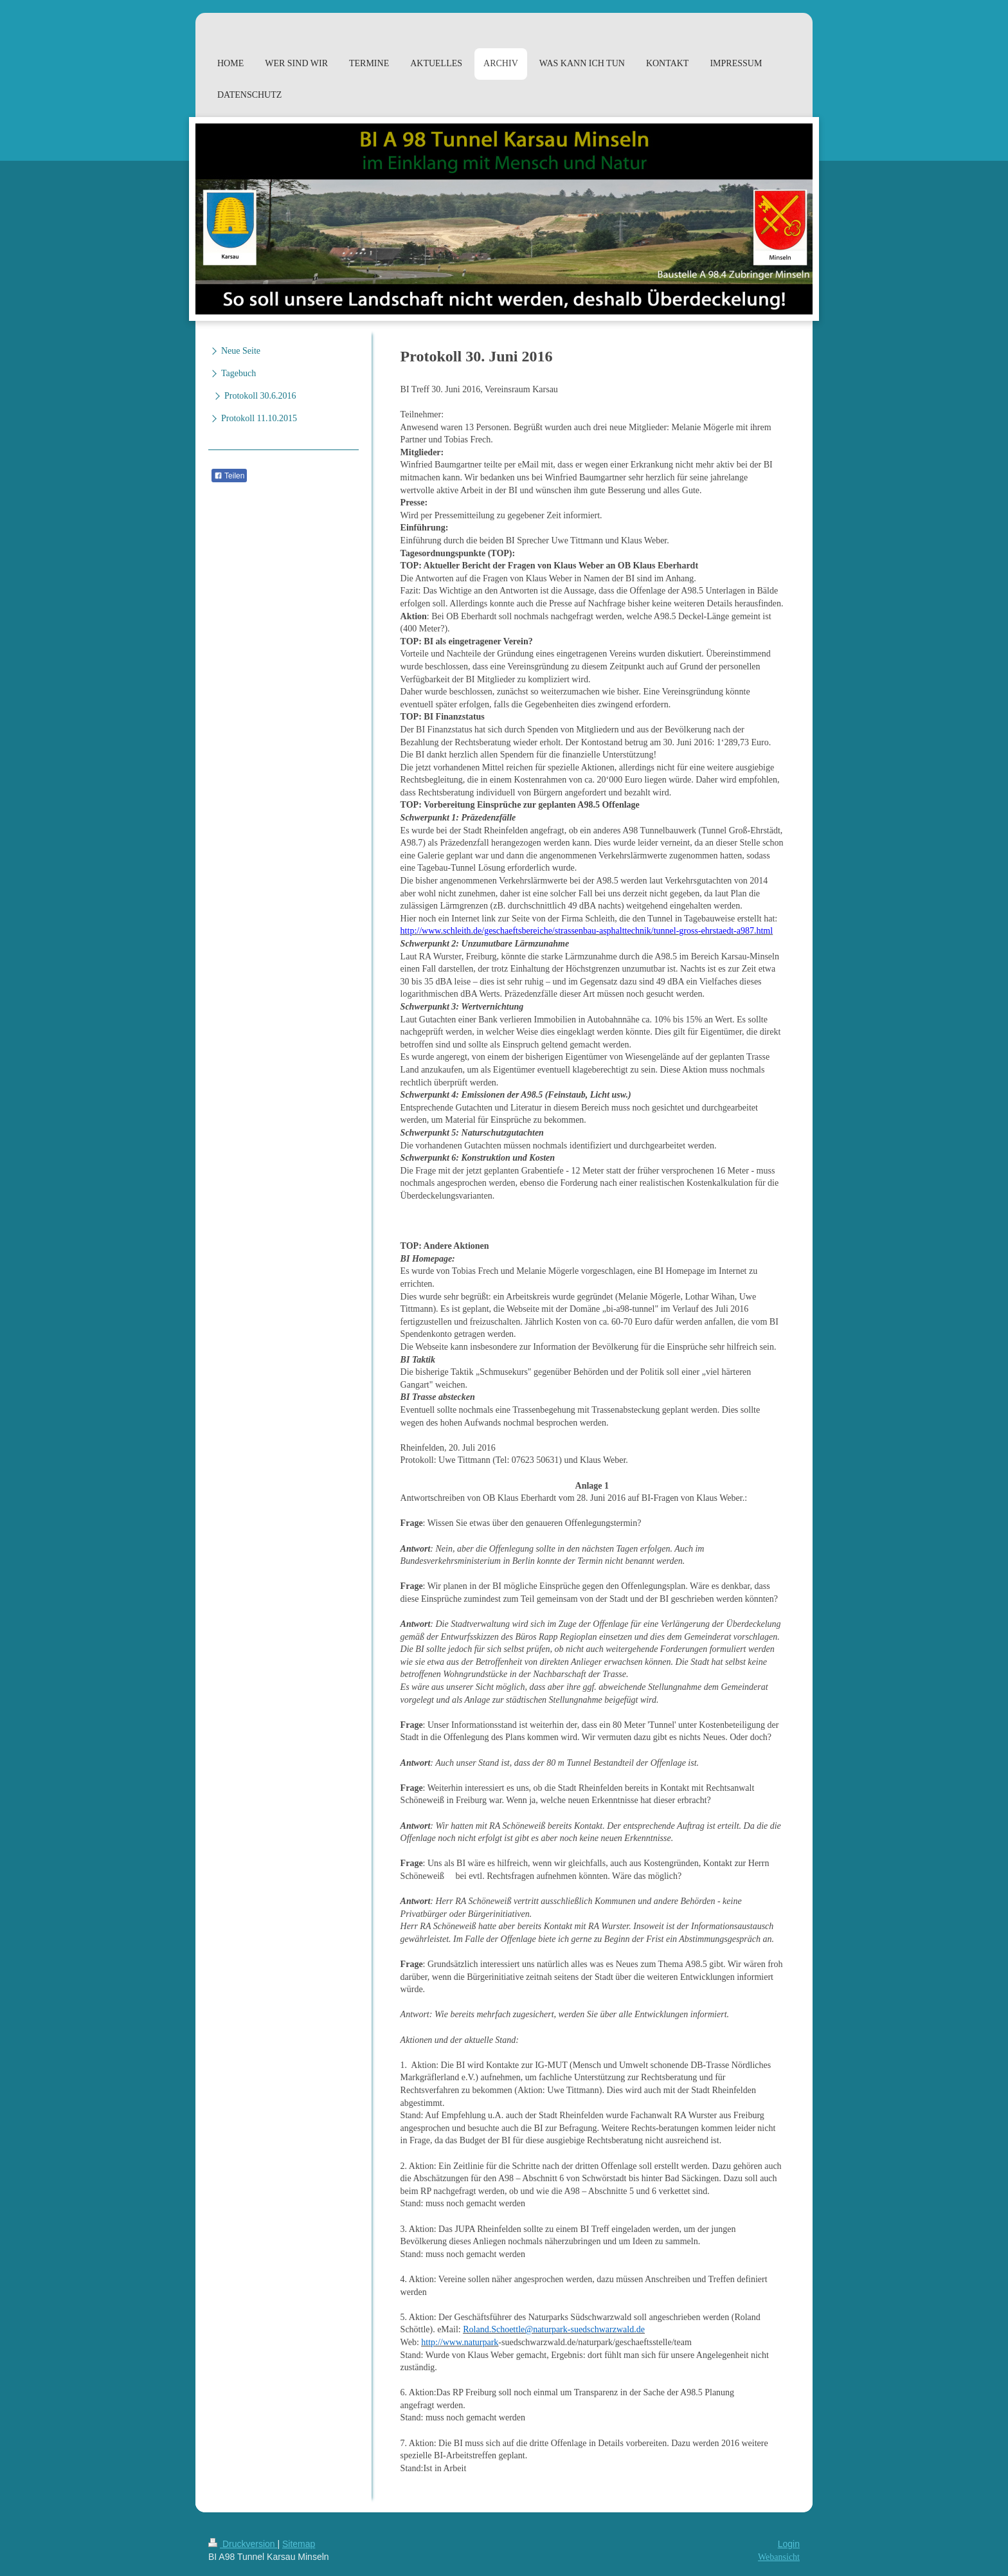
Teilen (229, 475)
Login (789, 2544)
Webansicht (779, 2557)
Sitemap (298, 2544)
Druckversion (242, 2544)
